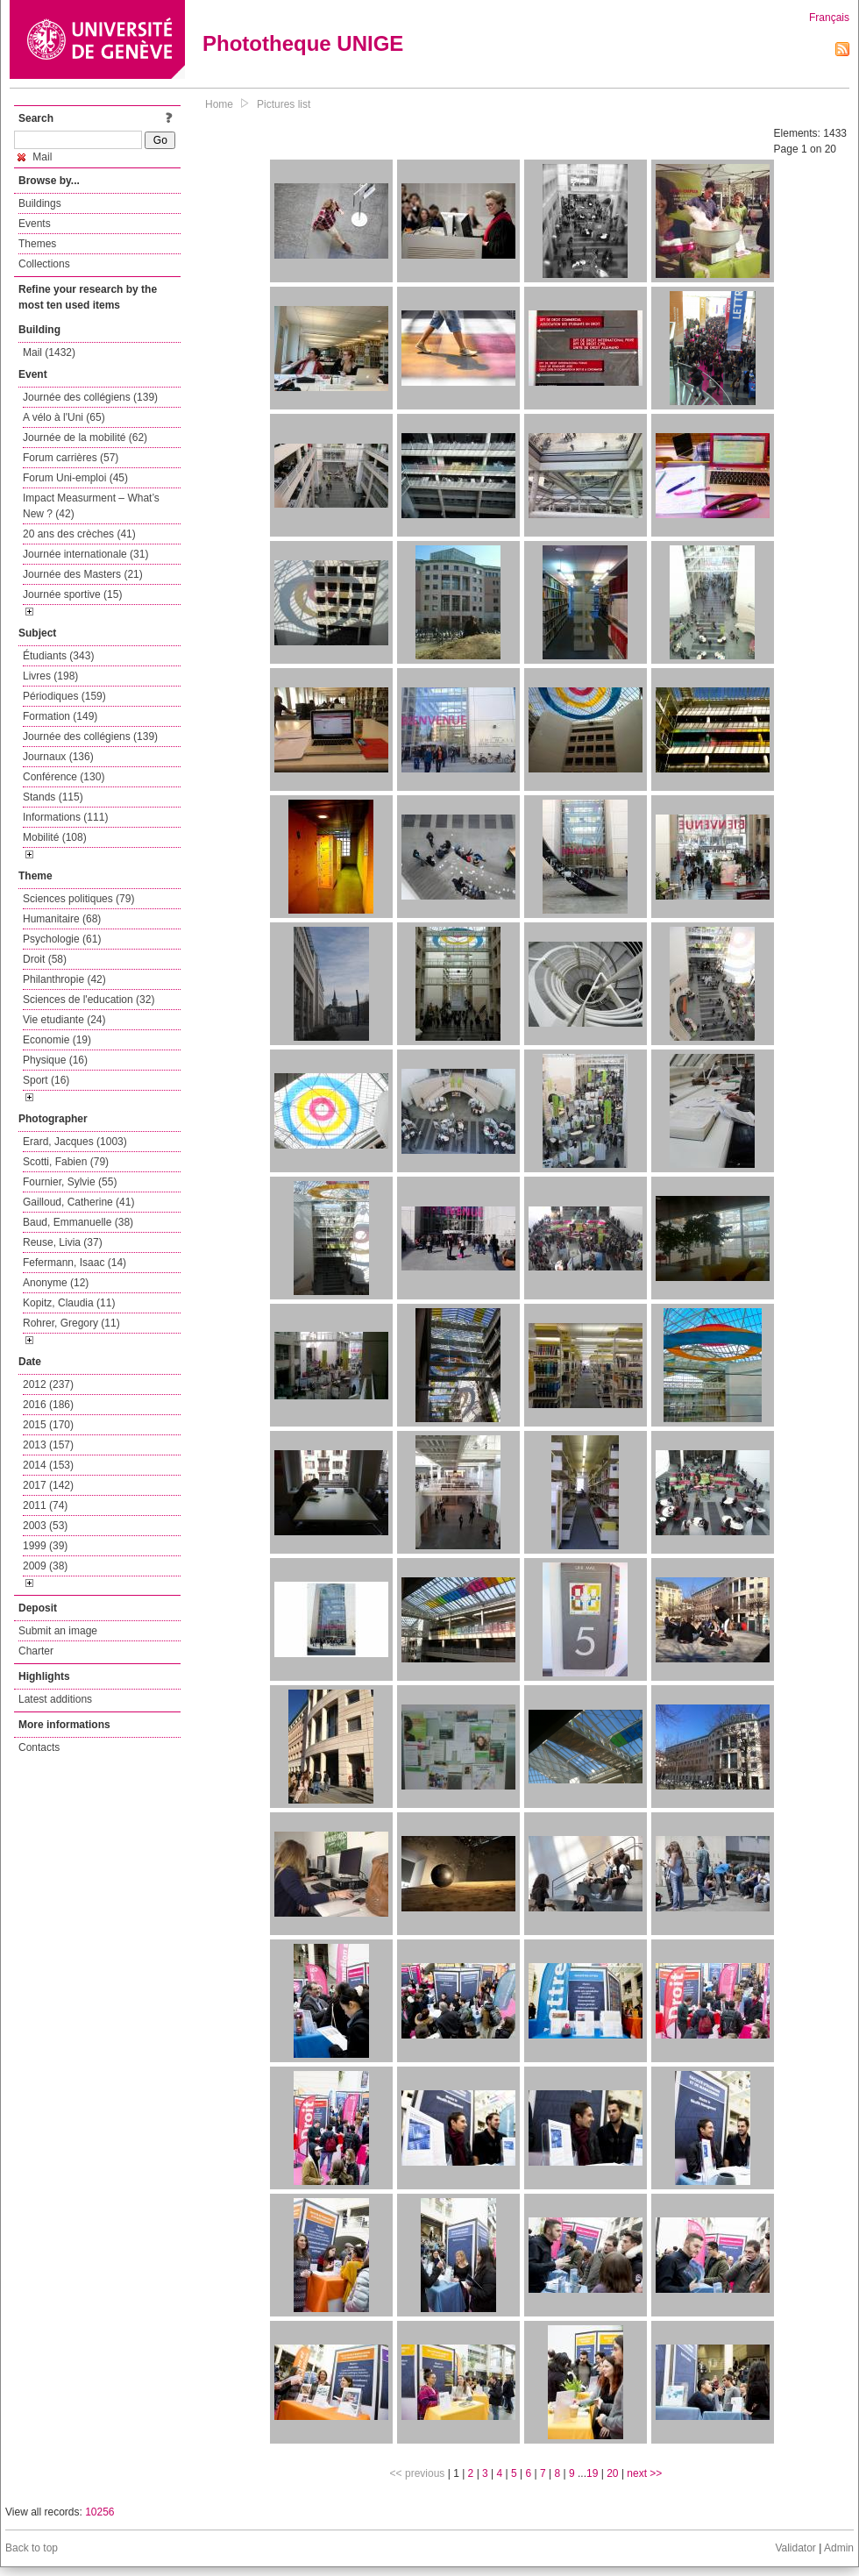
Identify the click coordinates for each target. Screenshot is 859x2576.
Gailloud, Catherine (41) (78, 1202)
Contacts (39, 1747)
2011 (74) (45, 1505)
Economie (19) (57, 1040)
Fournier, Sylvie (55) (70, 1182)
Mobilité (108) (55, 837)
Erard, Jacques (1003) (75, 1141)
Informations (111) (65, 817)
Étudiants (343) (58, 656)
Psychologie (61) (62, 939)
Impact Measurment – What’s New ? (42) (91, 506)
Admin (839, 2548)
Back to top (31, 2548)
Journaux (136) (58, 757)
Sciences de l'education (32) (88, 999)
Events (34, 223)
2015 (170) (48, 1425)
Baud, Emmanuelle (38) (78, 1222)
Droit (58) (45, 959)
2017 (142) (48, 1485)
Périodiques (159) (64, 696)
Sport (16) (46, 1080)
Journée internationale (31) (85, 554)
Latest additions (55, 1699)
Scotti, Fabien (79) (66, 1162)
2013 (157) (48, 1445)
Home (219, 104)
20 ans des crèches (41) (79, 534)
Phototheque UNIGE (302, 43)
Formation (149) (60, 716)
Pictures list (283, 104)
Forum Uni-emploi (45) (75, 478)
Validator (795, 2548)
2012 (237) (48, 1384)
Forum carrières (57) (70, 458)
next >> (644, 2473)
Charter (35, 1651)
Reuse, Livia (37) (63, 1242)
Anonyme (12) (56, 1283)
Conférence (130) (63, 777)
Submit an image (57, 1631)
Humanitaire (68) (62, 919)
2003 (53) (45, 1525)
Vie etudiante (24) (64, 1020)
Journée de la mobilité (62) (85, 437)
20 (612, 2473)
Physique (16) (55, 1060)
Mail (35, 157)
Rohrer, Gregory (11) (71, 1323)
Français (829, 17)
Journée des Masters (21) (83, 574)
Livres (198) (50, 676)
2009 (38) (45, 1566)
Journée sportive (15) (72, 594)
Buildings (39, 203)
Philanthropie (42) (64, 979)
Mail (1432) (49, 352)
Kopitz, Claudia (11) (69, 1303)
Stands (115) (53, 797)
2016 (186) (48, 1404)
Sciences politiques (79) (78, 899)
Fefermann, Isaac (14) (74, 1262)
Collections (44, 264)
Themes (37, 244)
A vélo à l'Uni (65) (64, 417)
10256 (99, 2512)
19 (592, 2473)
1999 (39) (45, 1546)
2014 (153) (48, 1465)
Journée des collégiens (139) (90, 397)
